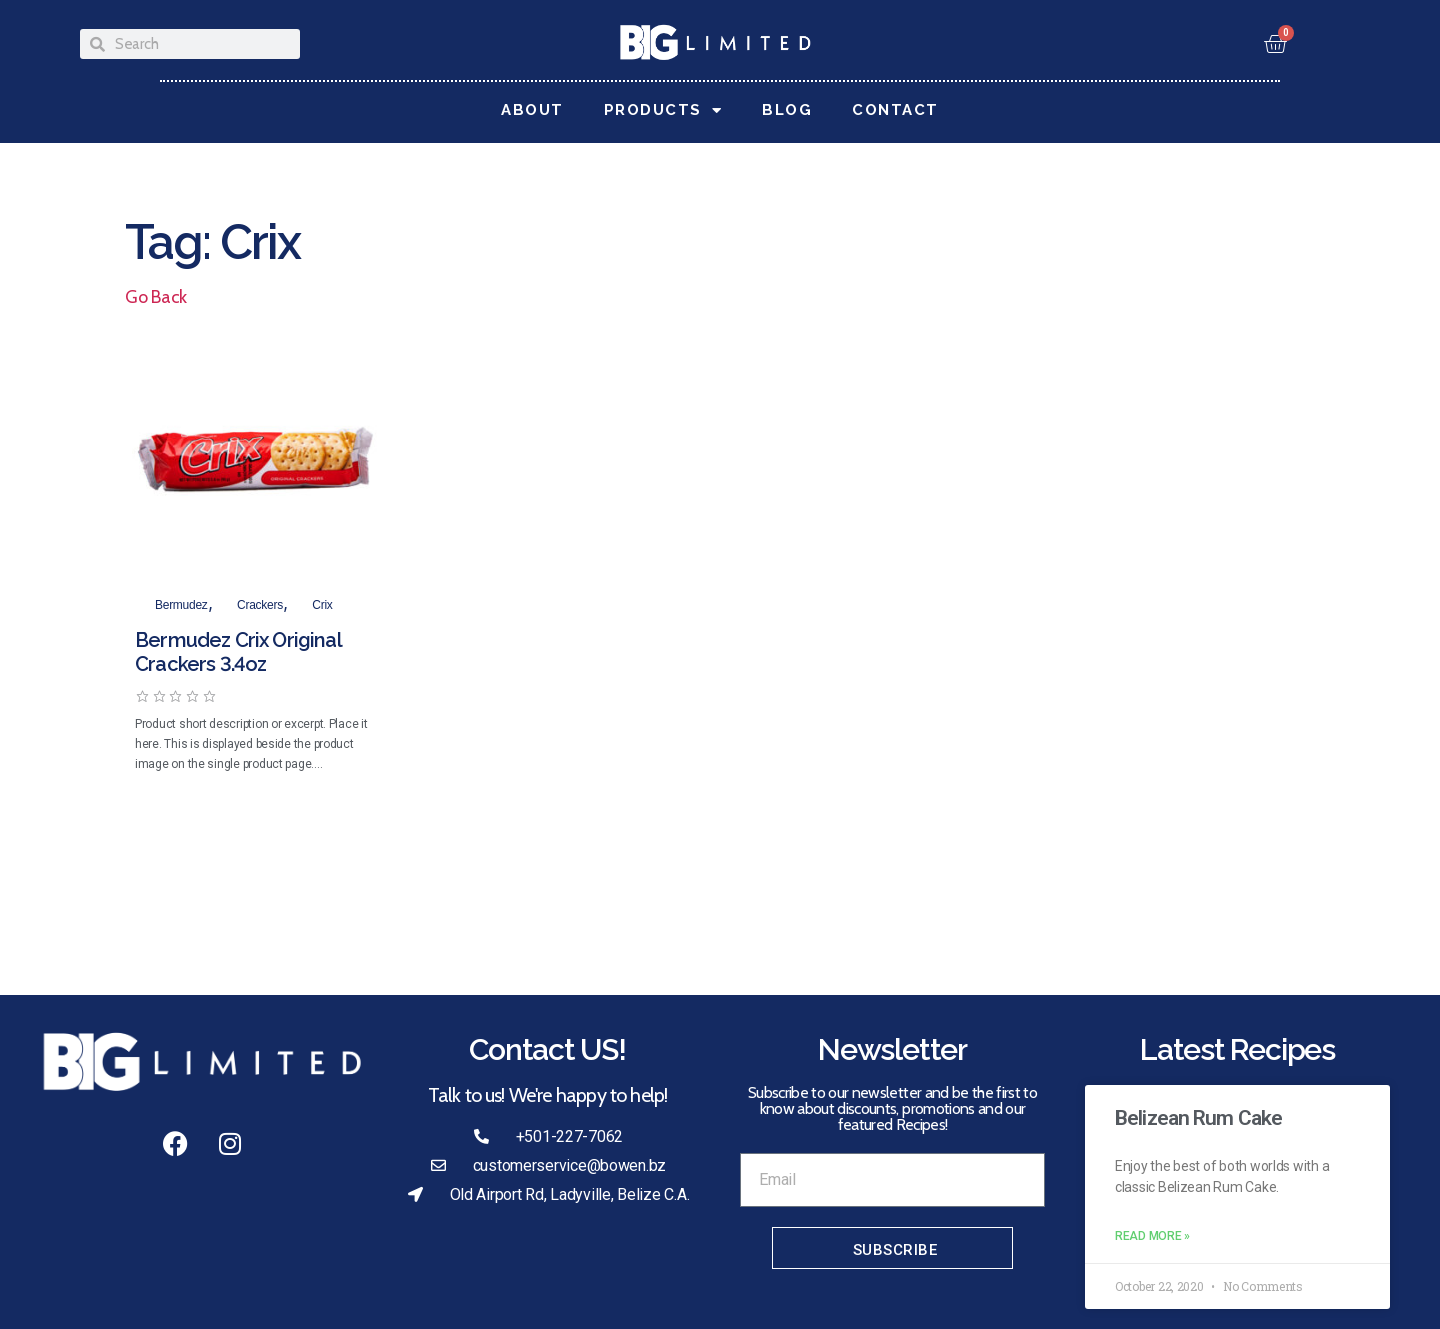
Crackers (260, 605)
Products (663, 110)
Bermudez (181, 605)
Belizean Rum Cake (1198, 1118)
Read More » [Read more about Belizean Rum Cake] (1152, 1236)
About (532, 110)
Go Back (156, 297)
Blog (787, 110)
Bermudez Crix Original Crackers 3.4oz (238, 652)
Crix (322, 605)
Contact (895, 110)
